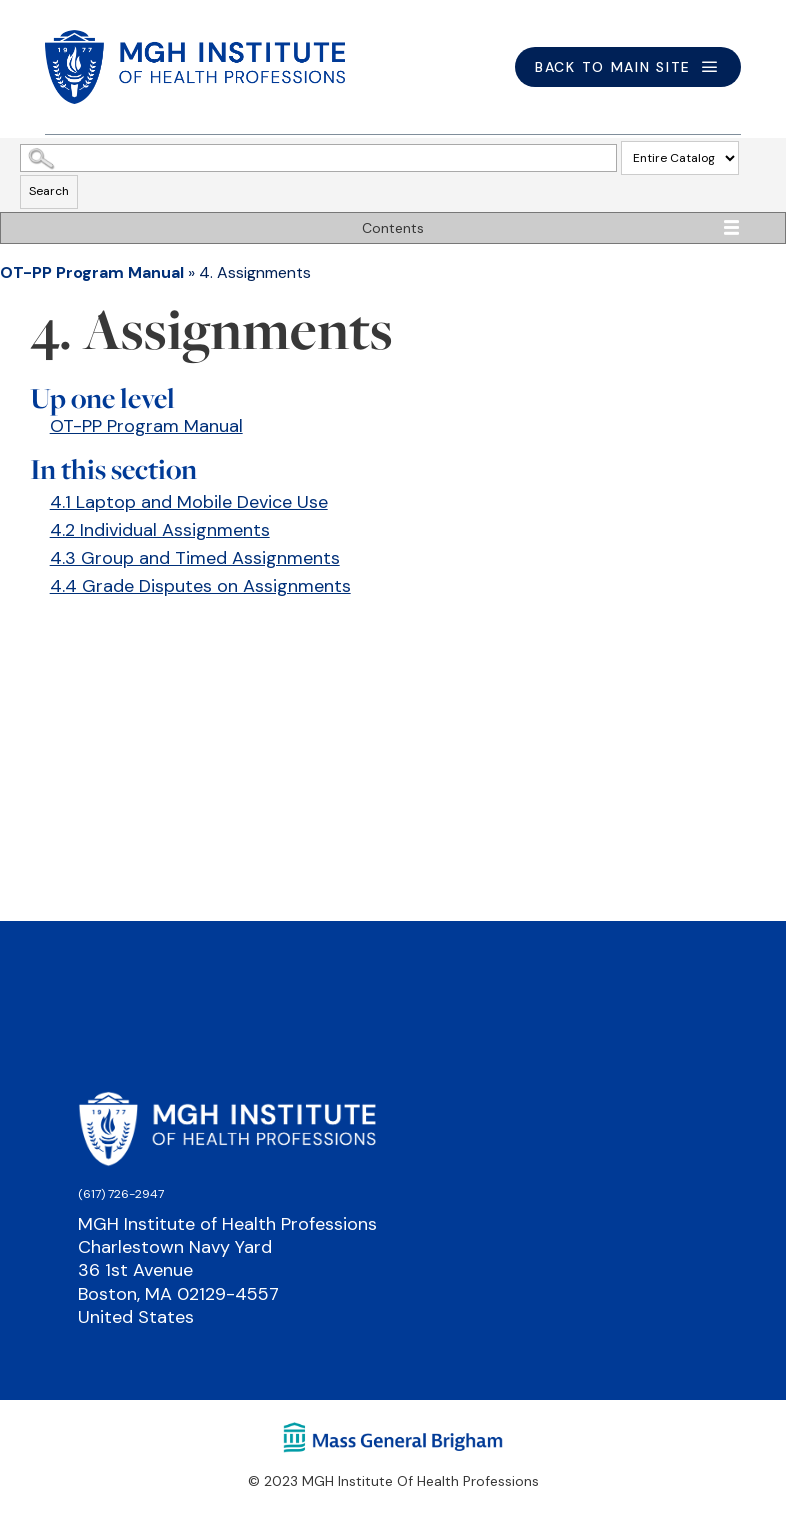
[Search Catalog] (318, 158)
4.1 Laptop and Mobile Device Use (189, 502)
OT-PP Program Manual (92, 272)
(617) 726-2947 (121, 1194)
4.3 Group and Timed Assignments (195, 558)
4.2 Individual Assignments (160, 530)
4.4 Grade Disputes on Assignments (200, 586)
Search (49, 191)
